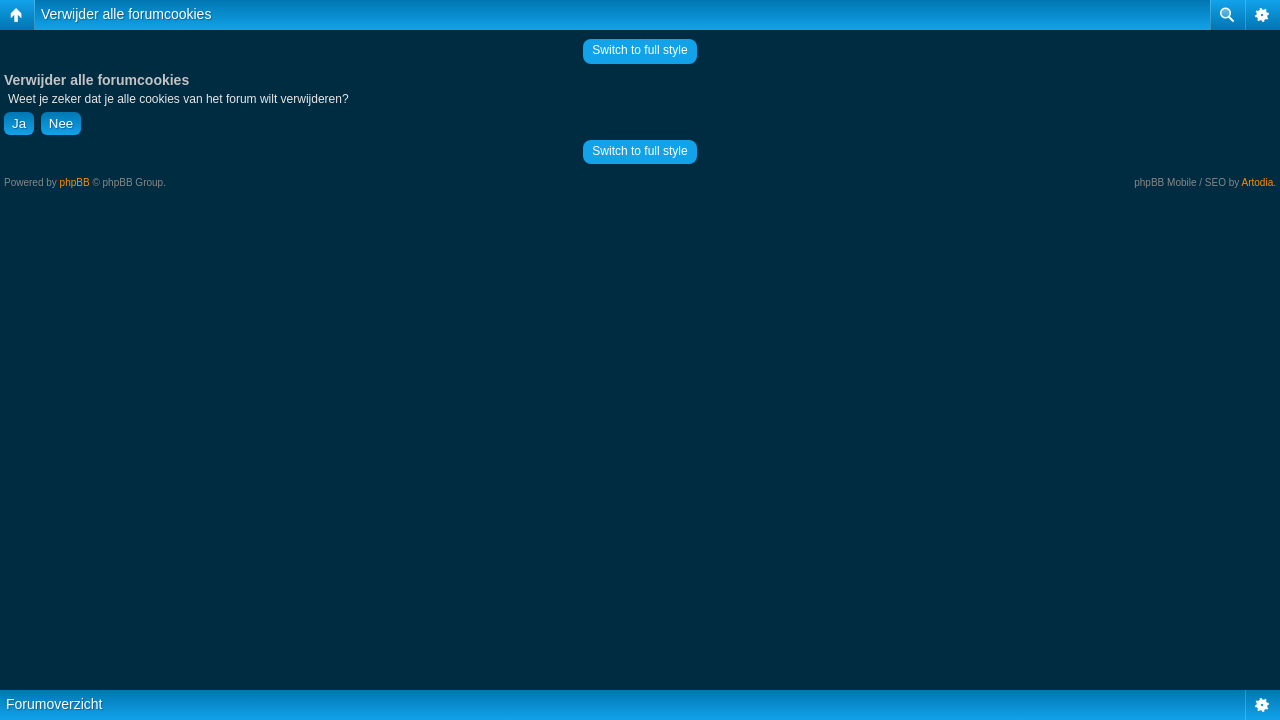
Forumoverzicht (54, 704)
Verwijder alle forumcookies (126, 14)
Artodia (1258, 182)
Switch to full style (639, 50)
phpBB (75, 182)
